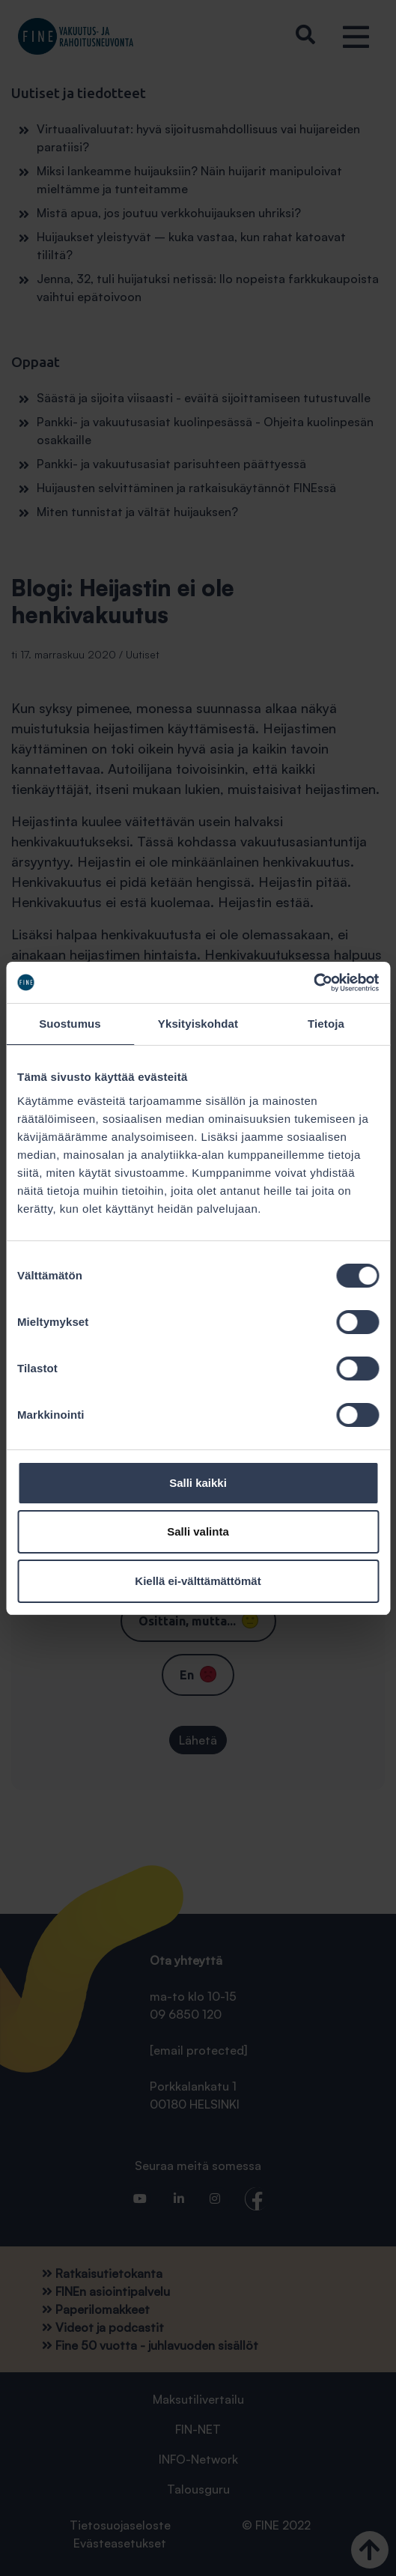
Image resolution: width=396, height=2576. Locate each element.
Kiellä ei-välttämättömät (198, 1581)
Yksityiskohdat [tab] (198, 1023)
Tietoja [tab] (326, 1023)
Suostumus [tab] (70, 1023)
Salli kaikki (198, 1482)
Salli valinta (198, 1531)
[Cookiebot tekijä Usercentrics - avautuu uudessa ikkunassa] (313, 982)
